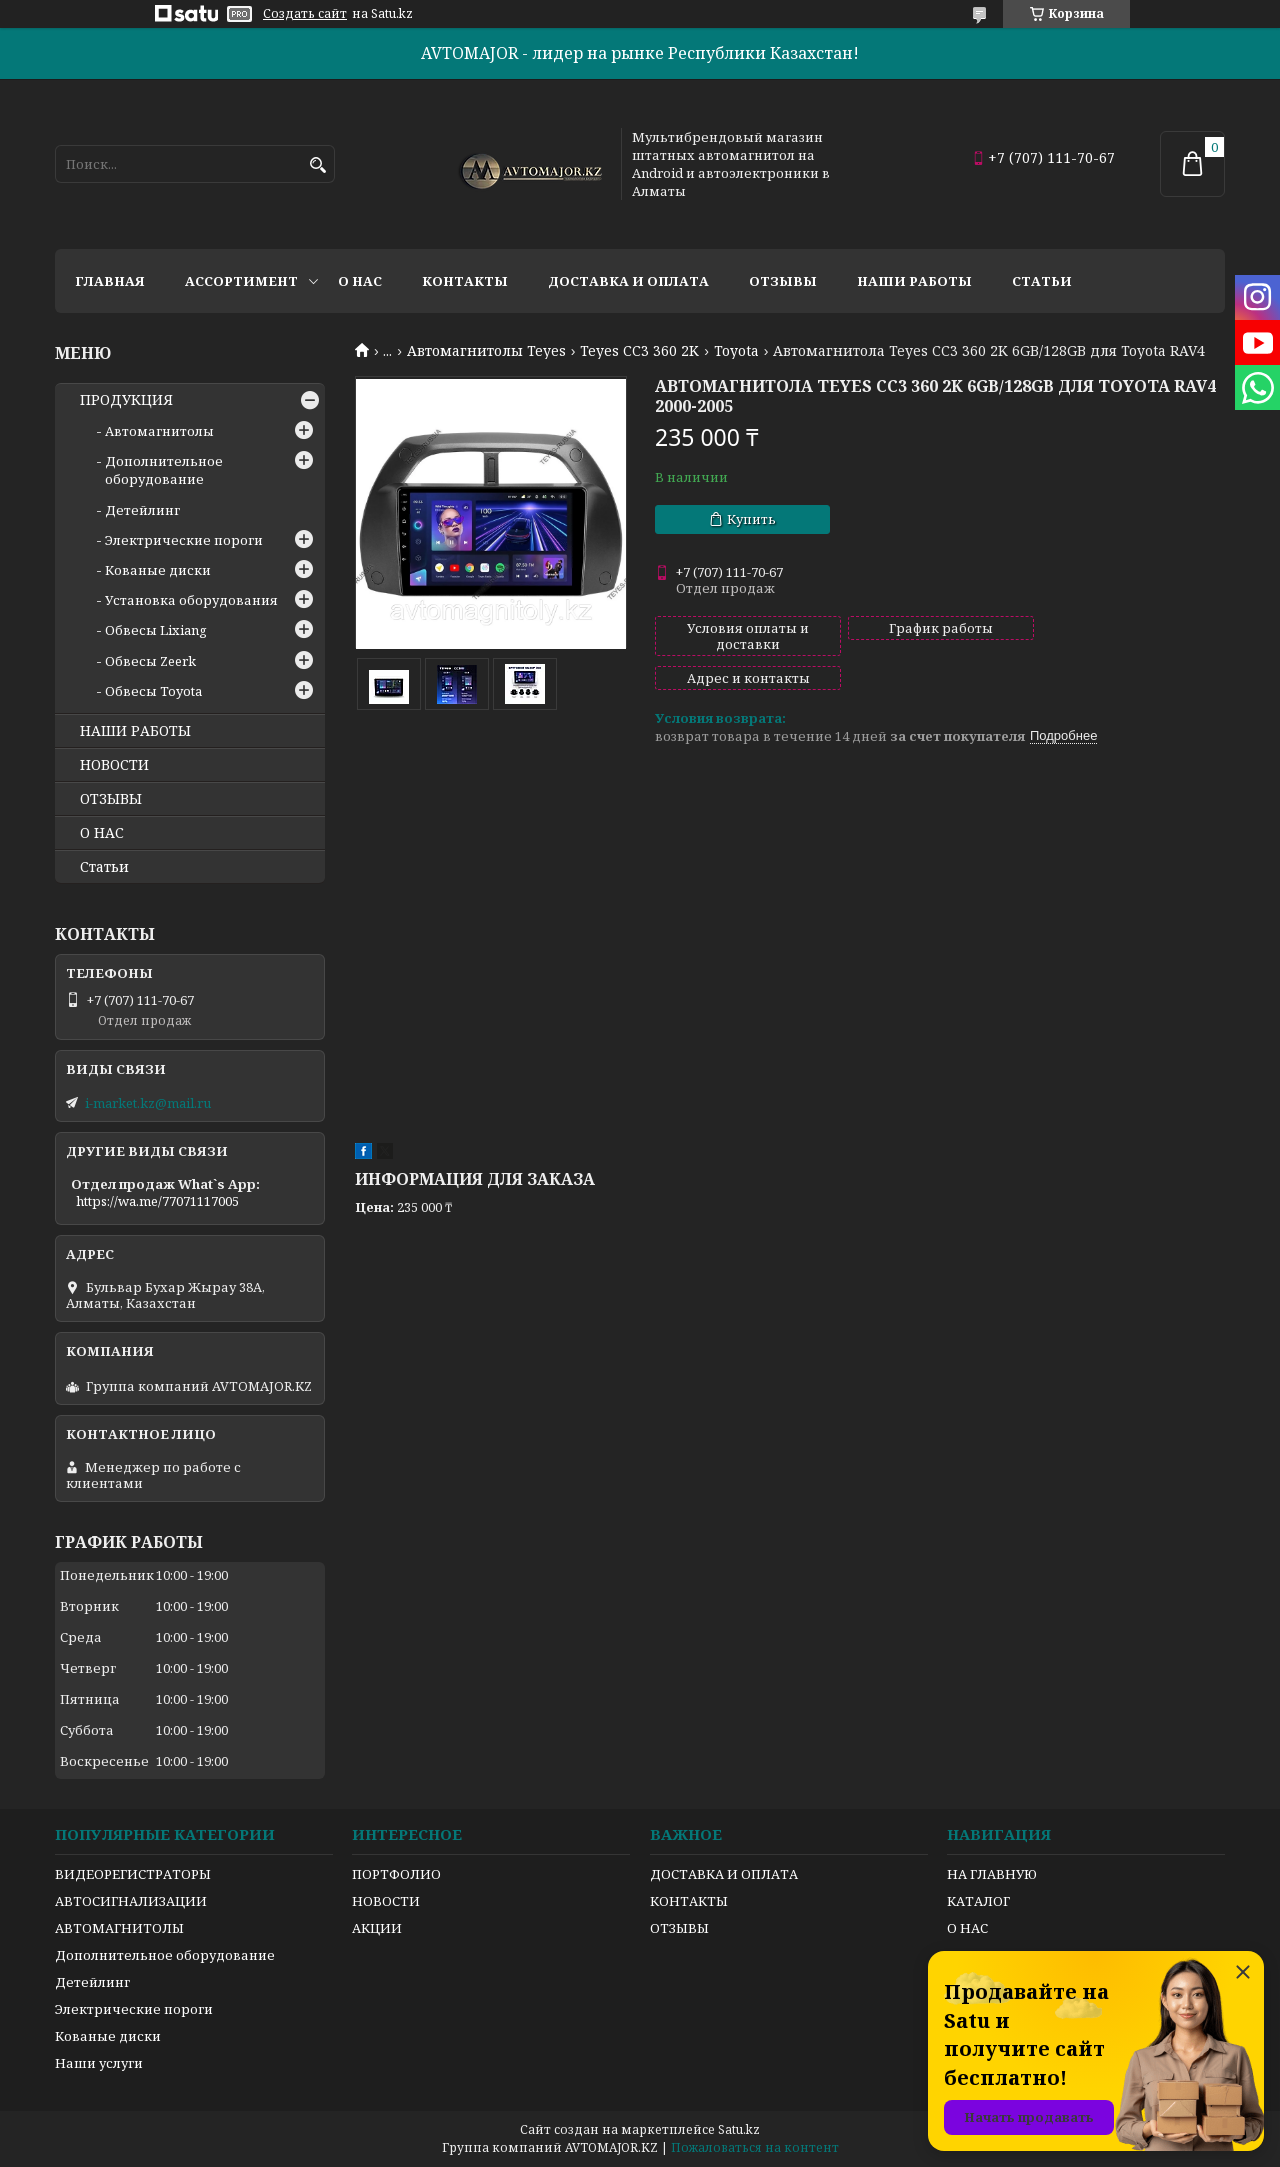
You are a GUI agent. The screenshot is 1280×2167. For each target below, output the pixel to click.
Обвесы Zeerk (150, 661)
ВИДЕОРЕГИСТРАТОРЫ (133, 1874)
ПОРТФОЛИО (396, 1874)
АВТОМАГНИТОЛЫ (119, 1928)
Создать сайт (305, 14)
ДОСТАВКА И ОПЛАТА (724, 1874)
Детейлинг (142, 510)
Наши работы (914, 281)
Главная (110, 281)
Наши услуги (99, 2063)
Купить (751, 519)
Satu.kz (739, 2129)
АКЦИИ (377, 1928)
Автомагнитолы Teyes (486, 351)
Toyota (736, 351)
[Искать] (317, 165)
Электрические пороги (184, 540)
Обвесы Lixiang (156, 630)
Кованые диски (158, 570)
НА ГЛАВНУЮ (992, 1874)
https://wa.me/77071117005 (157, 1201)
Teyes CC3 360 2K (639, 351)
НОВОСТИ (114, 765)
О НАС (102, 833)
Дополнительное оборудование (164, 470)
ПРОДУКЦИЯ (126, 400)
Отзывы (783, 281)
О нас (360, 281)
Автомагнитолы (159, 431)
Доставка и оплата (628, 281)
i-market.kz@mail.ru (148, 1103)
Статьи (1042, 281)
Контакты (465, 281)
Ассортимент (241, 281)
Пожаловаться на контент (755, 2147)
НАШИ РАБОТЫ (135, 731)
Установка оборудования (191, 600)
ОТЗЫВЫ (111, 799)
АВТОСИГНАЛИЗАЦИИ (131, 1901)
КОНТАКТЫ (689, 1901)
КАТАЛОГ (978, 1901)
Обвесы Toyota (153, 691)
